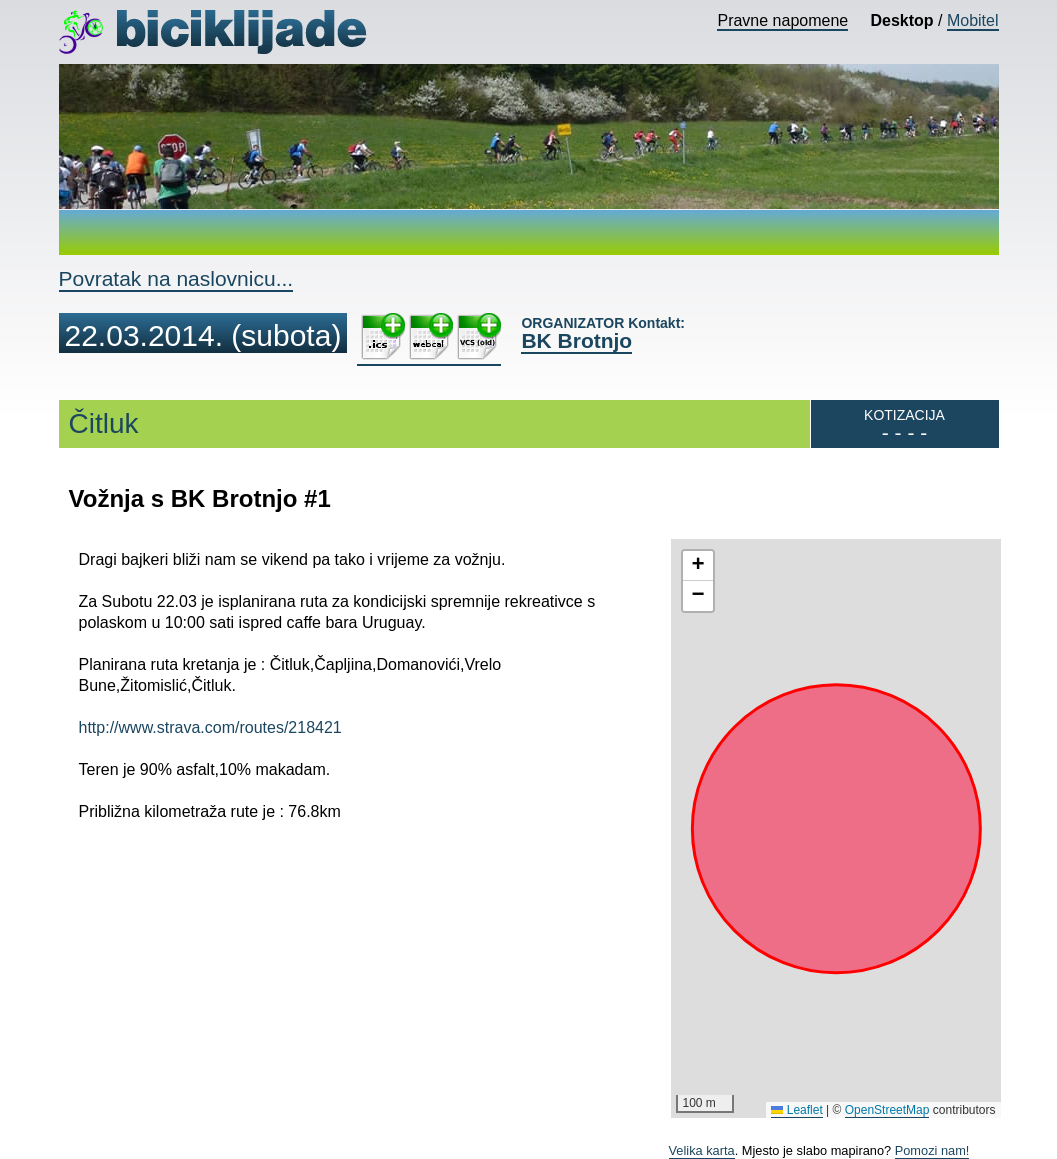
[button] (698, 566)
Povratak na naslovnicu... (176, 278)
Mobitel (973, 20)
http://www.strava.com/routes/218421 (210, 727)
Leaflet (796, 1110)
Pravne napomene (782, 20)
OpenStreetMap (887, 1110)
